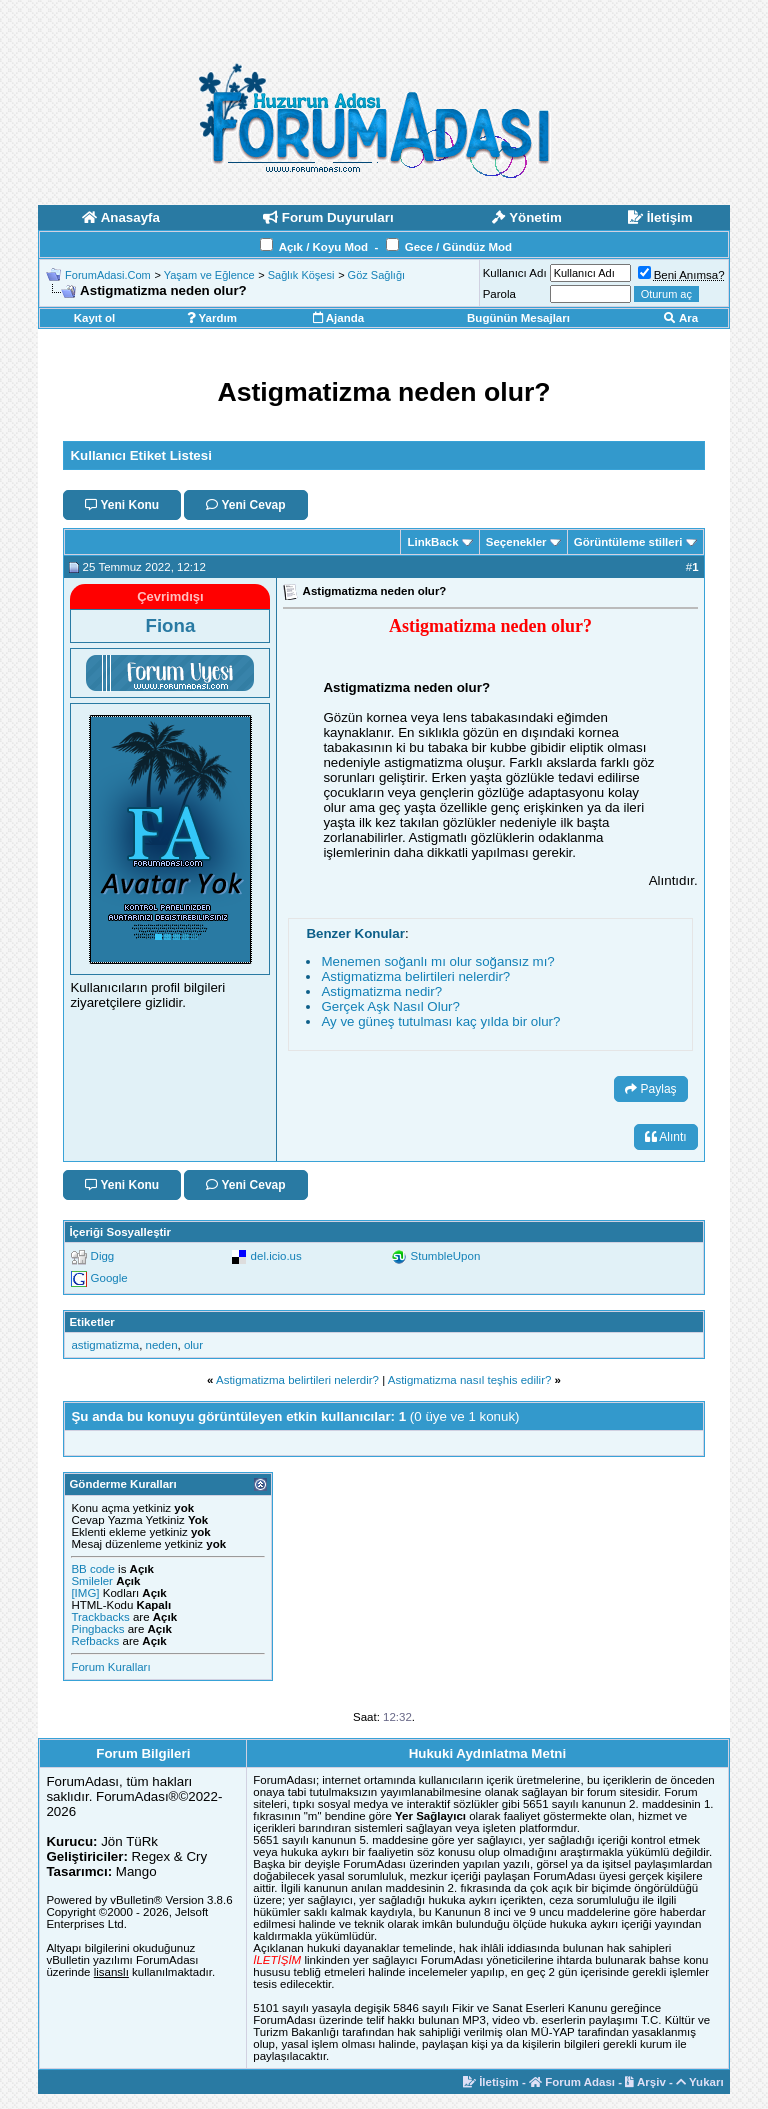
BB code (92, 1569)
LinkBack (432, 542)
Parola (499, 294)
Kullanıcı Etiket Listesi (140, 455)
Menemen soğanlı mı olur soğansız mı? (437, 961)
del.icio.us (276, 1256)
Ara (681, 318)
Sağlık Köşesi (301, 275)
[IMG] (85, 1593)
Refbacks (95, 1641)
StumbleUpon (446, 1256)
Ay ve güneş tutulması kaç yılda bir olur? (440, 1021)
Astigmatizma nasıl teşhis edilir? (470, 1380)
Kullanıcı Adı (515, 273)
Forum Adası (572, 2082)
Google (109, 1278)
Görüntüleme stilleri (628, 542)
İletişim (491, 2082)
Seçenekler (516, 542)
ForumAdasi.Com (108, 275)
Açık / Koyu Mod (323, 247)
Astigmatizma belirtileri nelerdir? (415, 976)
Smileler (92, 1581)
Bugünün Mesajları (518, 318)
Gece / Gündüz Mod (458, 247)
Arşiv (645, 2082)
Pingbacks (97, 1629)
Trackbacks (100, 1617)
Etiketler (91, 1322)
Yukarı (700, 2082)
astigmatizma (105, 1345)
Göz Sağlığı (376, 275)
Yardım (212, 318)
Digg (103, 1256)
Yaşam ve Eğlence (209, 275)
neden (162, 1345)
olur (193, 1345)
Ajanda (338, 318)
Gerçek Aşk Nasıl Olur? (390, 1006)
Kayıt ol (95, 318)
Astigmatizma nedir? (381, 991)
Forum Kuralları (110, 1667)
